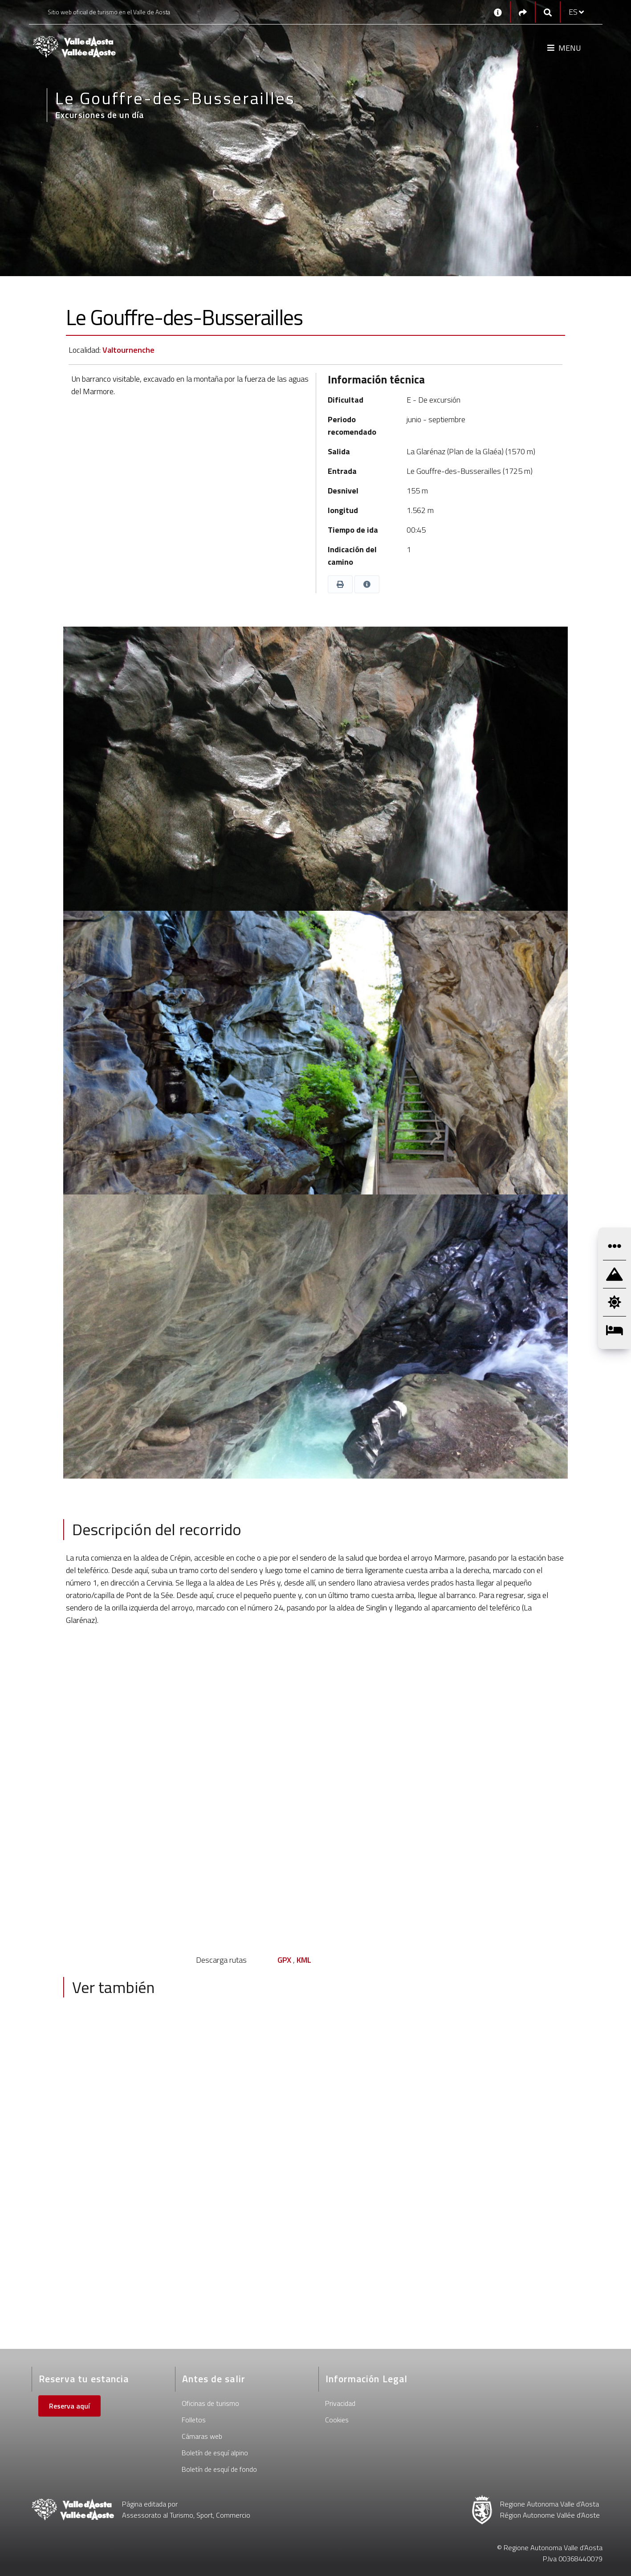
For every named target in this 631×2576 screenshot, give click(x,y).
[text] (316, 1589)
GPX (284, 1960)
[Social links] (523, 12)
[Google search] (548, 12)
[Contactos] (498, 12)
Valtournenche (128, 350)
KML (304, 1960)
